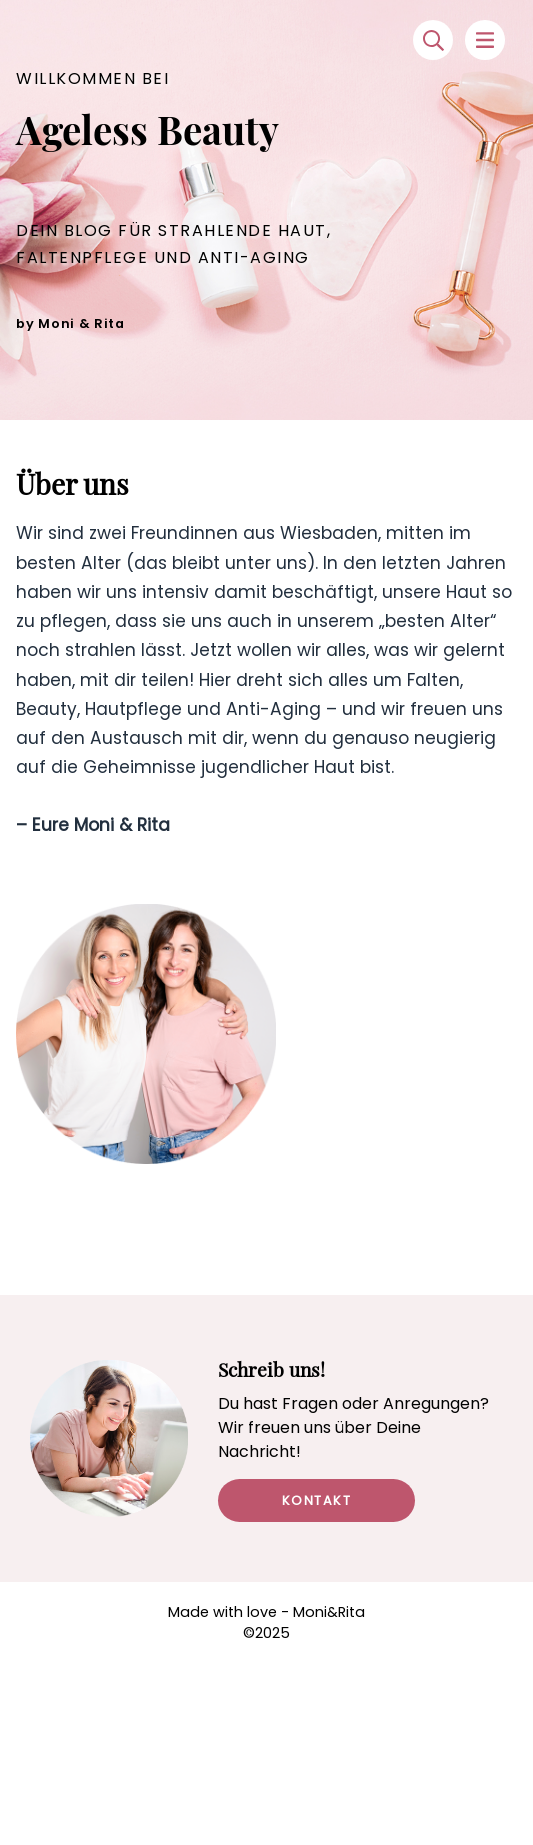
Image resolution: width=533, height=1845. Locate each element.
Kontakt (317, 1500)
